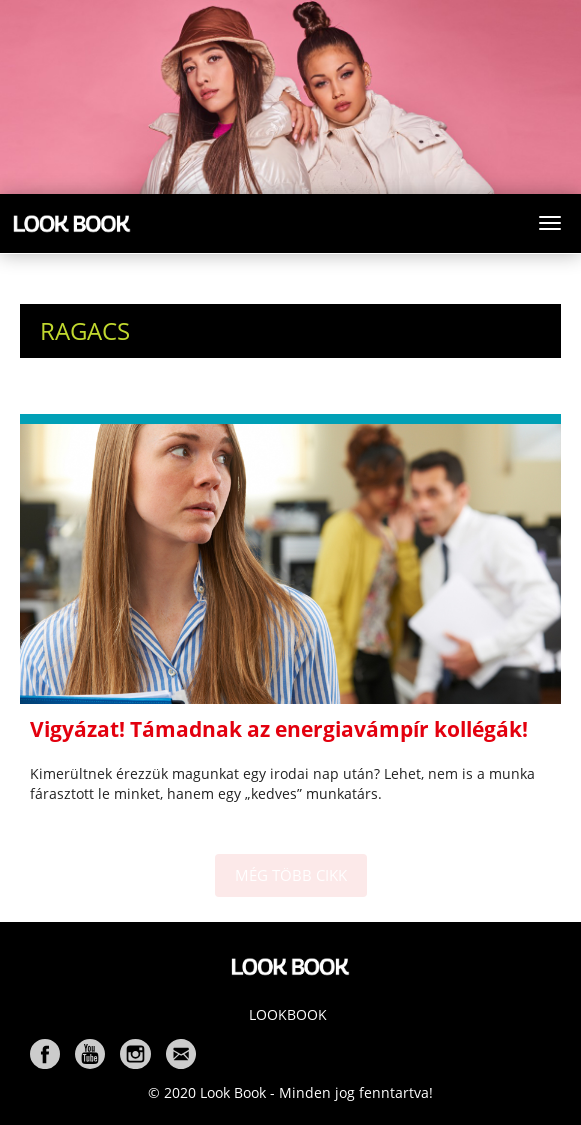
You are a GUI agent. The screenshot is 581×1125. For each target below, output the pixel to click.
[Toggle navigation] (550, 223)
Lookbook (288, 1014)
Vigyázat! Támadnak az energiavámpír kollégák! (279, 729)
